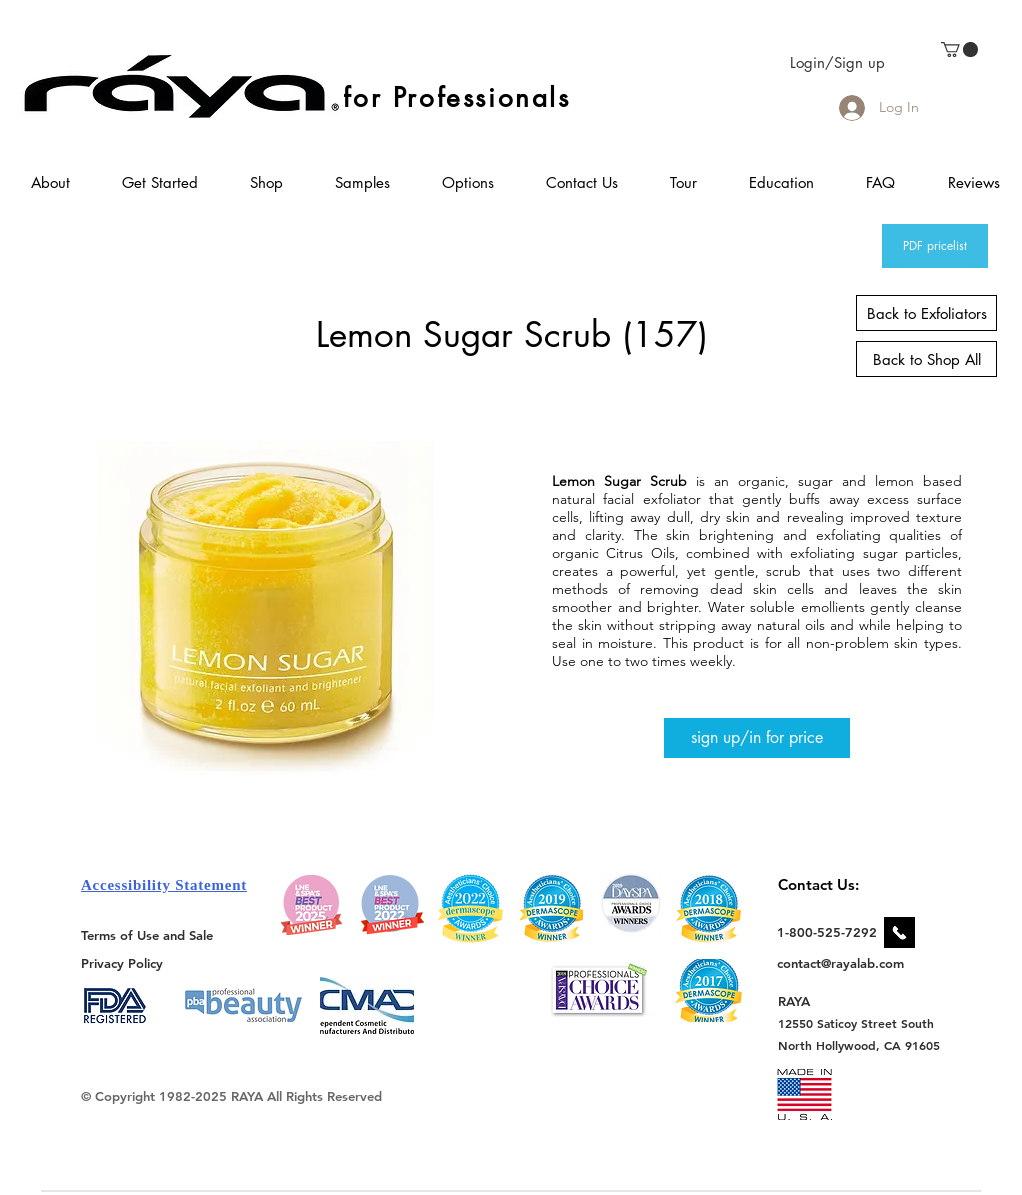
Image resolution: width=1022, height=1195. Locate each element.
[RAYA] (805, 1000)
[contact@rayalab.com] (843, 963)
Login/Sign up (837, 62)
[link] (959, 49)
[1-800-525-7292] (827, 932)
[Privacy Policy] (125, 962)
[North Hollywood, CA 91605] (859, 1045)
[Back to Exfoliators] (926, 313)
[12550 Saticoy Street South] (856, 1023)
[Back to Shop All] (926, 359)
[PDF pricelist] (935, 246)
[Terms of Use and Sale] (148, 935)
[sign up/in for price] (757, 738)
